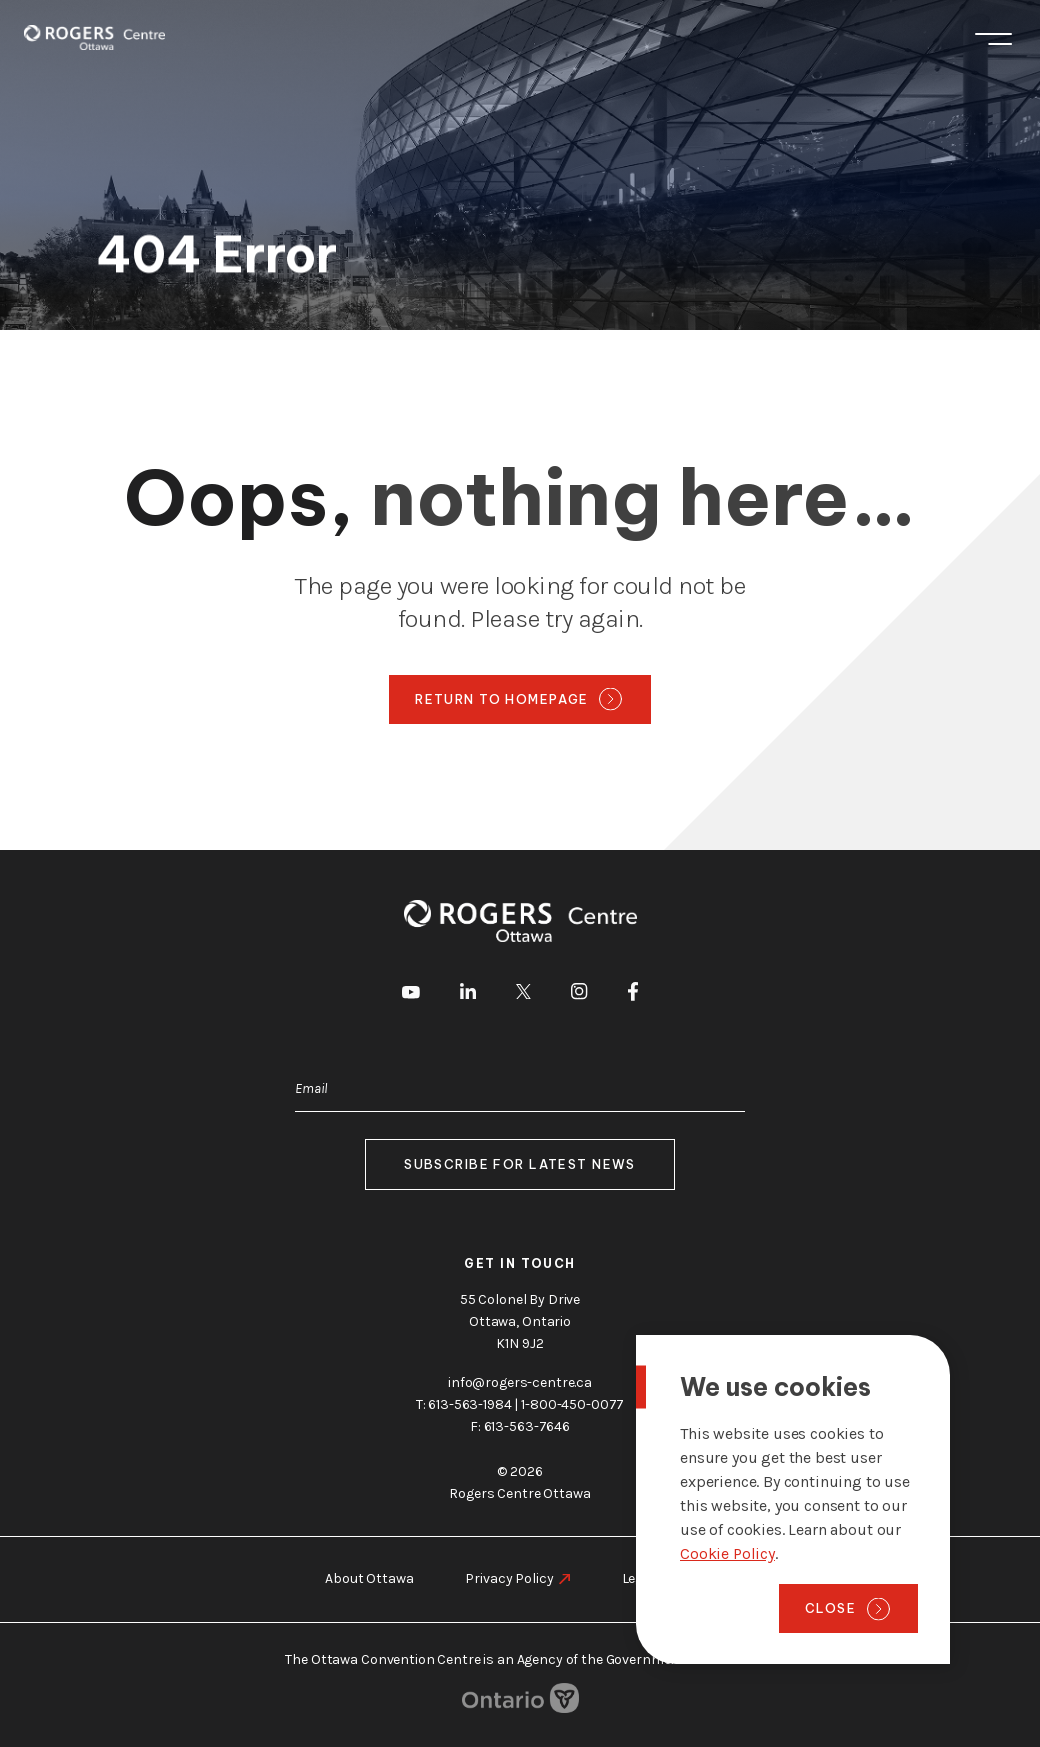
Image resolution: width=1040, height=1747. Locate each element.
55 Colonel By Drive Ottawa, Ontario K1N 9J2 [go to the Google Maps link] (520, 1321)
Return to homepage (502, 699)
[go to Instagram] (579, 994)
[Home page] (94, 37)
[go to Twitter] (523, 995)
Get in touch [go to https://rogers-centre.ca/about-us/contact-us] (520, 1263)
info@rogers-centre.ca (520, 1382)
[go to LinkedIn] (468, 994)
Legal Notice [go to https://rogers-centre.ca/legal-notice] (660, 1578)
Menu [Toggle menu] (993, 39)
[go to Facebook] (633, 995)
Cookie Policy (727, 1553)
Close (830, 1608)
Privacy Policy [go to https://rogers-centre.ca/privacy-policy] (509, 1578)
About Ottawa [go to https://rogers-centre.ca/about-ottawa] (369, 1578)
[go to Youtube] (411, 995)
